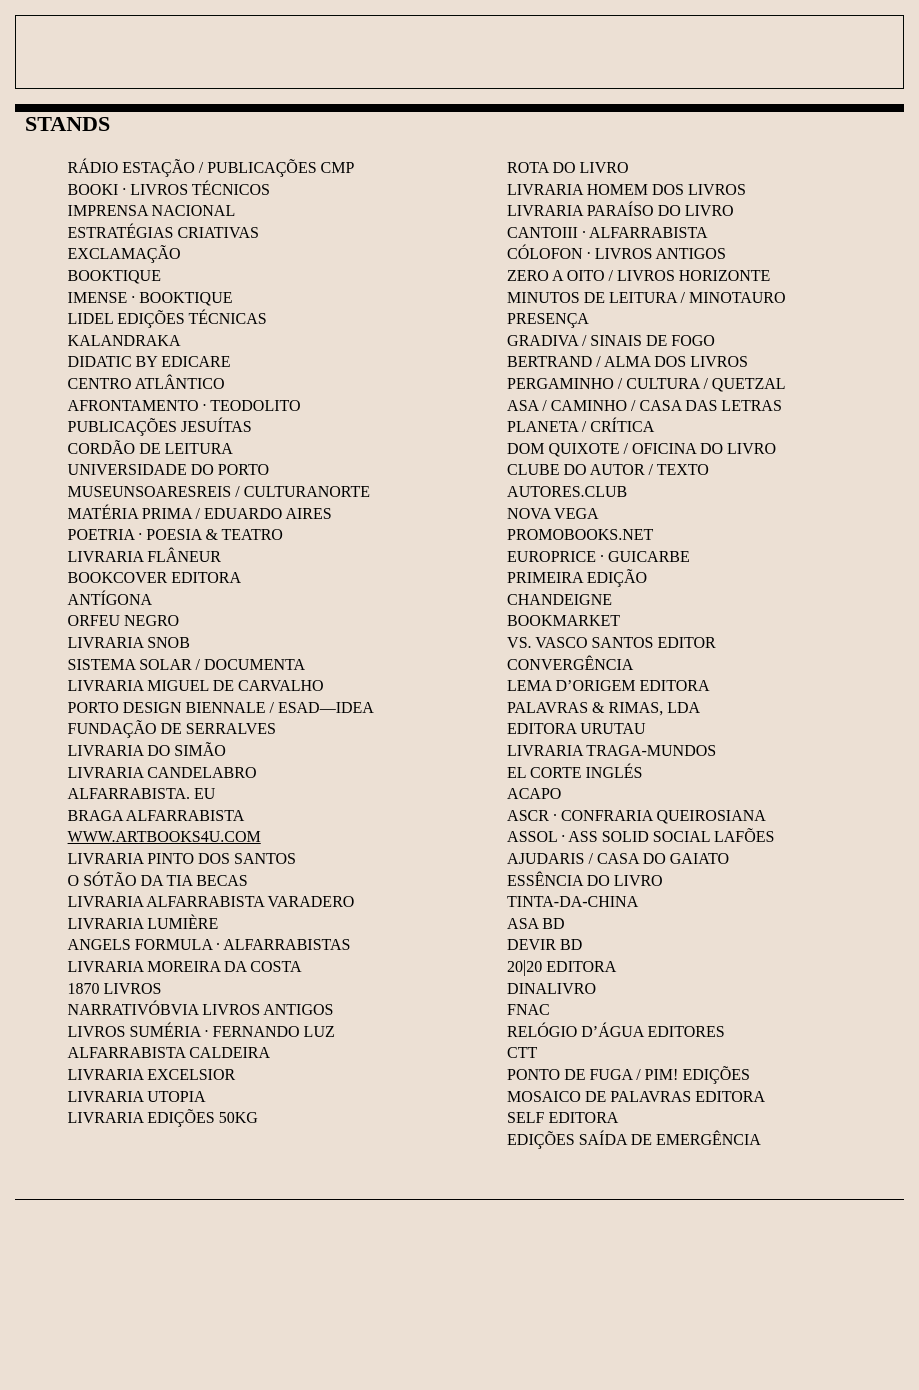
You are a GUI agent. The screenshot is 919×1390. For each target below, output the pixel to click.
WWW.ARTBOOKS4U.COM (164, 836)
